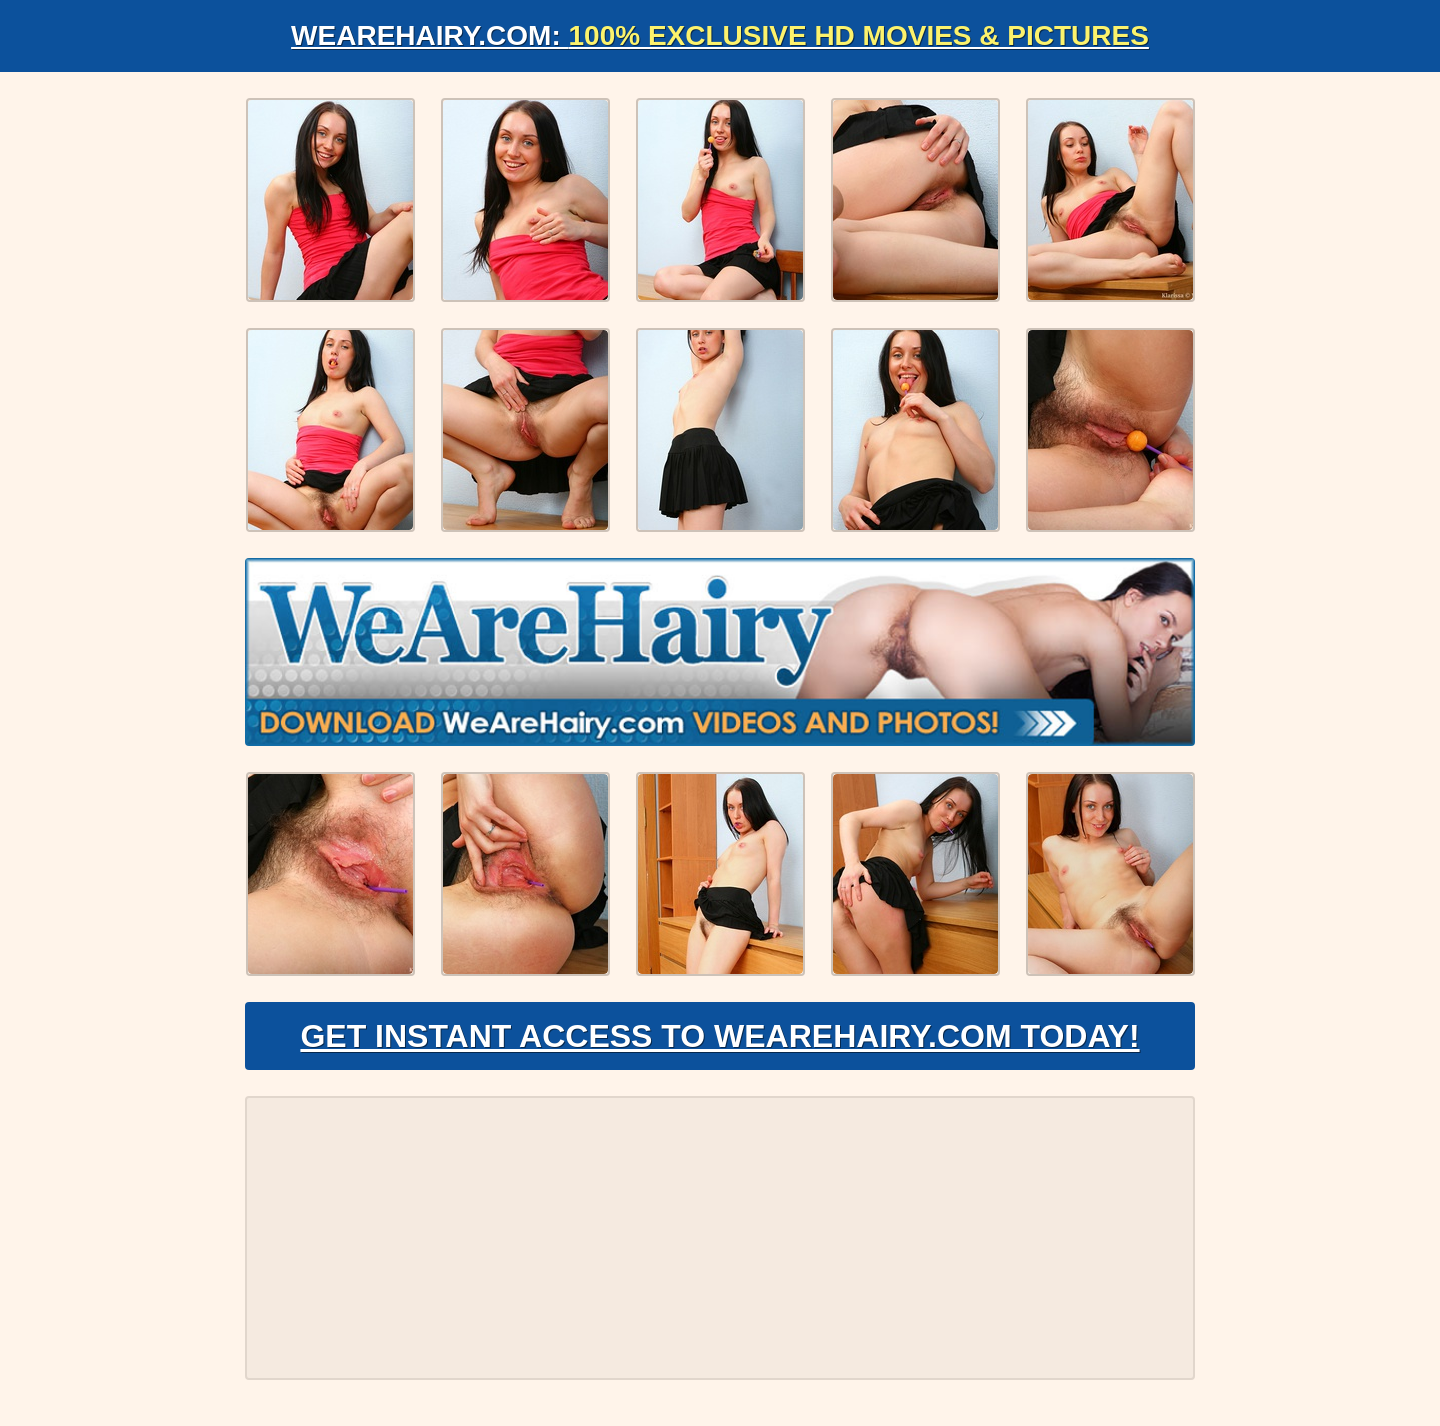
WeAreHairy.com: (720, 35)
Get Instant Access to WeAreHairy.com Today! (719, 1036)
